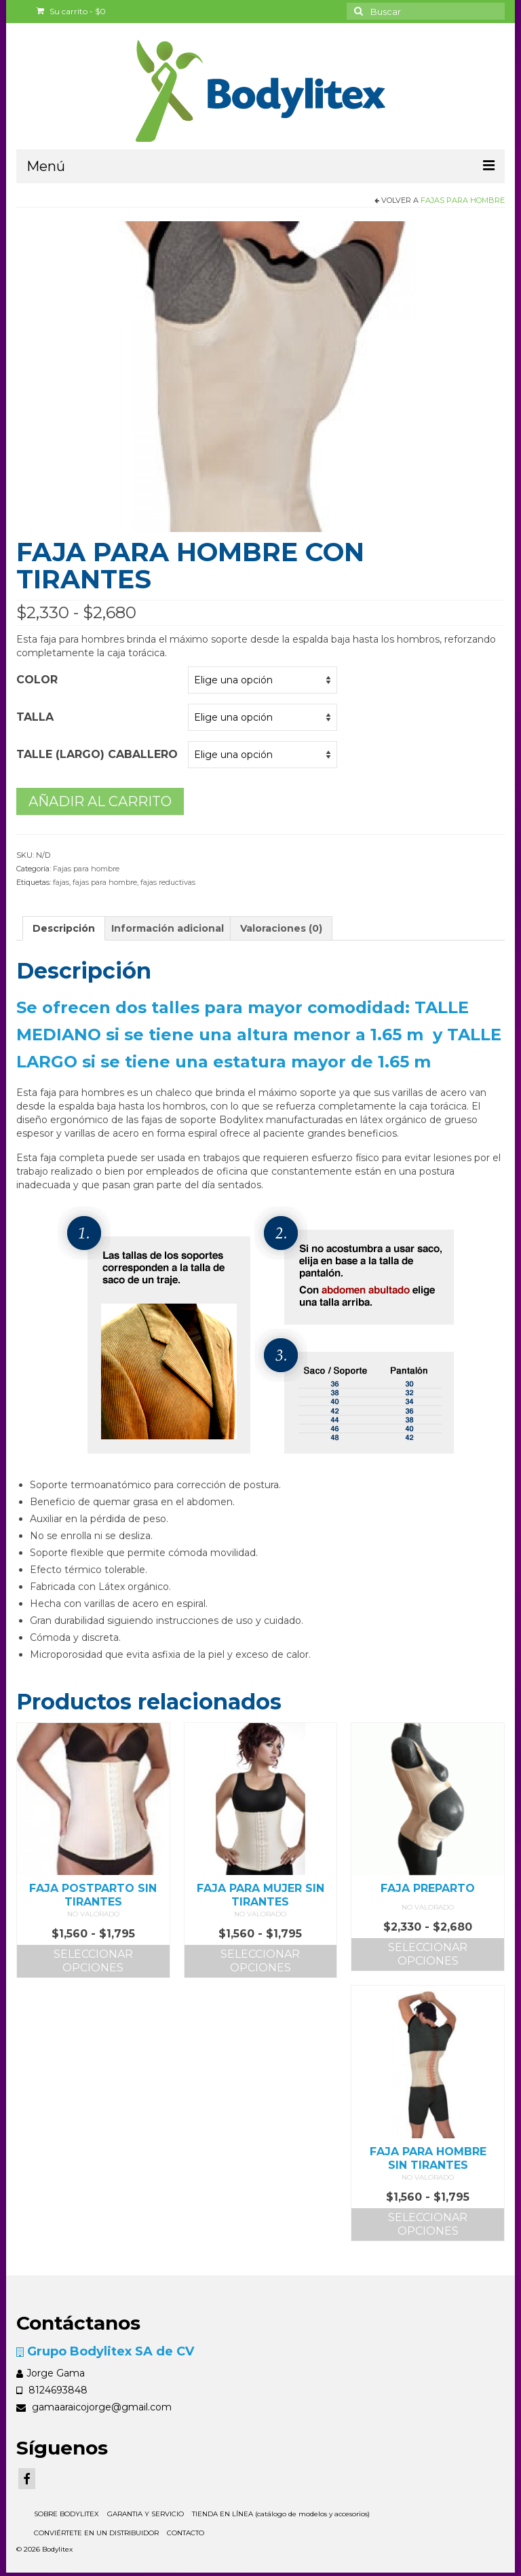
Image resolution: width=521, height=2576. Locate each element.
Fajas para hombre (463, 200)
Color (37, 679)
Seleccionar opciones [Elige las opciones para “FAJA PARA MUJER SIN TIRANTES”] (260, 1961)
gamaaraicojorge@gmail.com (94, 2407)
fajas (61, 882)
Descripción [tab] (64, 928)
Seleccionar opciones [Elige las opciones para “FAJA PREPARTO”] (427, 1954)
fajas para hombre (105, 882)
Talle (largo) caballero (97, 754)
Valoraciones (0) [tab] (281, 928)
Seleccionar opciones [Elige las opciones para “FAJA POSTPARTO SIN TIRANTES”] (93, 1961)
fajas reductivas (167, 882)
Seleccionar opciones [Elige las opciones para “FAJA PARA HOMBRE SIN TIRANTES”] (427, 2224)
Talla (35, 717)
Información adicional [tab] (167, 928)
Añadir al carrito (100, 801)
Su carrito (71, 11)
